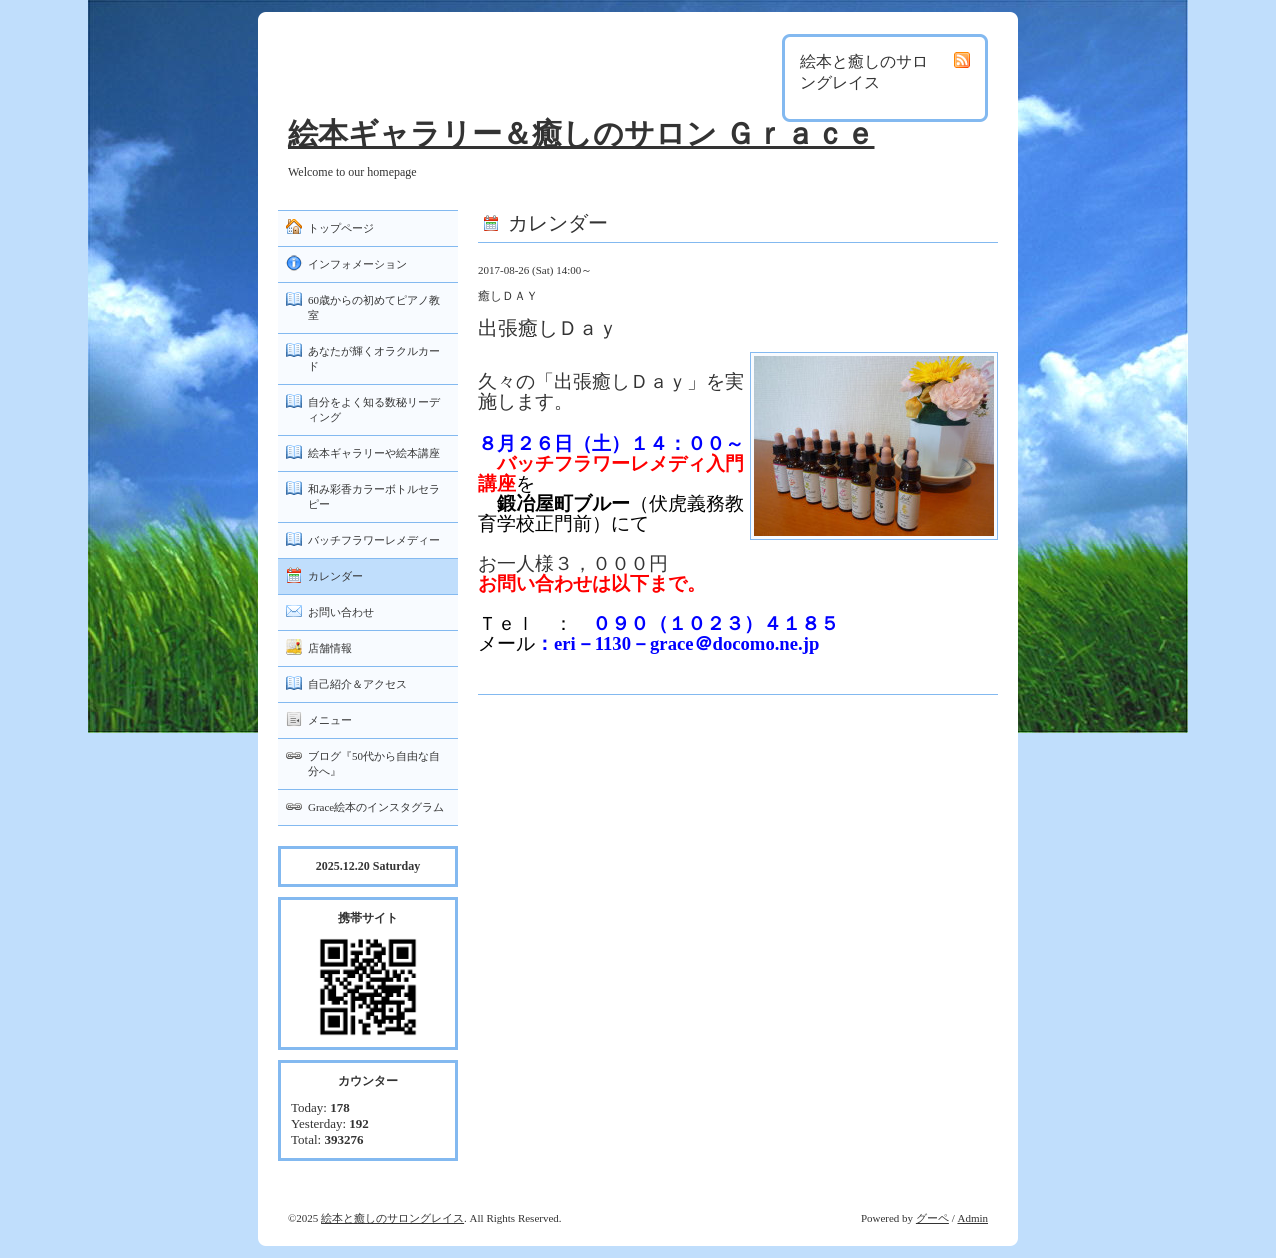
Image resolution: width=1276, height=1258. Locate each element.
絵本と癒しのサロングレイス (392, 1218)
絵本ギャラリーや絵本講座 (374, 453)
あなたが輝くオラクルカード (374, 358)
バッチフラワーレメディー (374, 540)
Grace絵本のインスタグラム (376, 807)
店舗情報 (330, 648)
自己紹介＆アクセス (357, 684)
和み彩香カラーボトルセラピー (374, 496)
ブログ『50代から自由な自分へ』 (374, 763)
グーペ (932, 1218)
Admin (972, 1218)
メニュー (330, 720)
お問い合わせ (341, 612)
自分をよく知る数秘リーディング (374, 409)
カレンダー (335, 576)
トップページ (341, 228)
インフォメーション (357, 264)
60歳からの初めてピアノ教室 (374, 307)
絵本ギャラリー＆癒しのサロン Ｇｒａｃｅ (581, 133)
